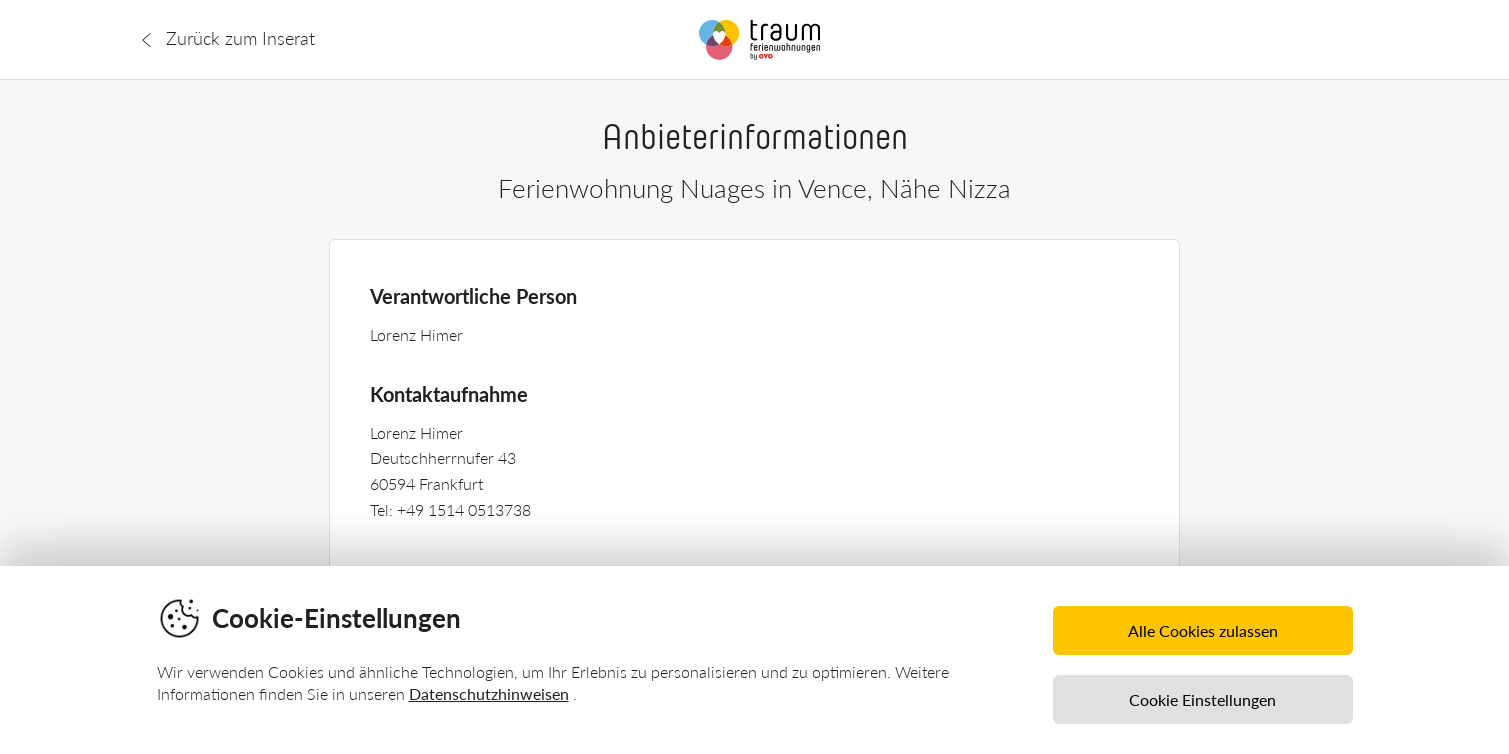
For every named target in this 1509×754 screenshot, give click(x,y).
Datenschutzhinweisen (489, 693)
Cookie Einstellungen (1202, 699)
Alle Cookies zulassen (1203, 630)
